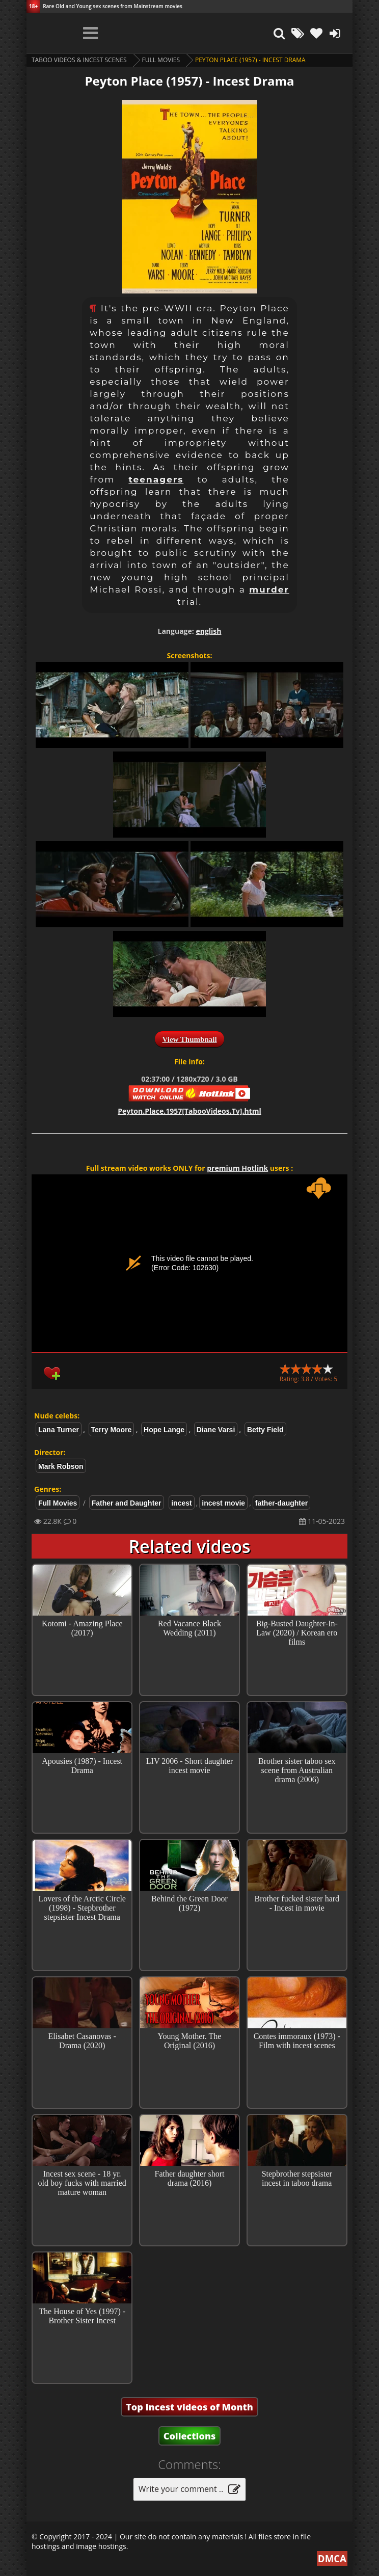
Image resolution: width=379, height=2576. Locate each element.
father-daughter (281, 1503)
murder (269, 589)
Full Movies (161, 60)
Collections (190, 2436)
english (208, 631)
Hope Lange (164, 1430)
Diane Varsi (216, 1430)
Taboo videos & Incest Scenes (79, 60)
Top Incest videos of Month (189, 2407)
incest (181, 1503)
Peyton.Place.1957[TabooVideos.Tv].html (189, 1111)
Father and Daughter (126, 1503)
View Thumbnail (189, 1039)
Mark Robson (61, 1466)
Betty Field (265, 1430)
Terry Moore (111, 1430)
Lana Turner (58, 1430)
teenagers (155, 479)
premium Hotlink (237, 1168)
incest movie (223, 1503)
